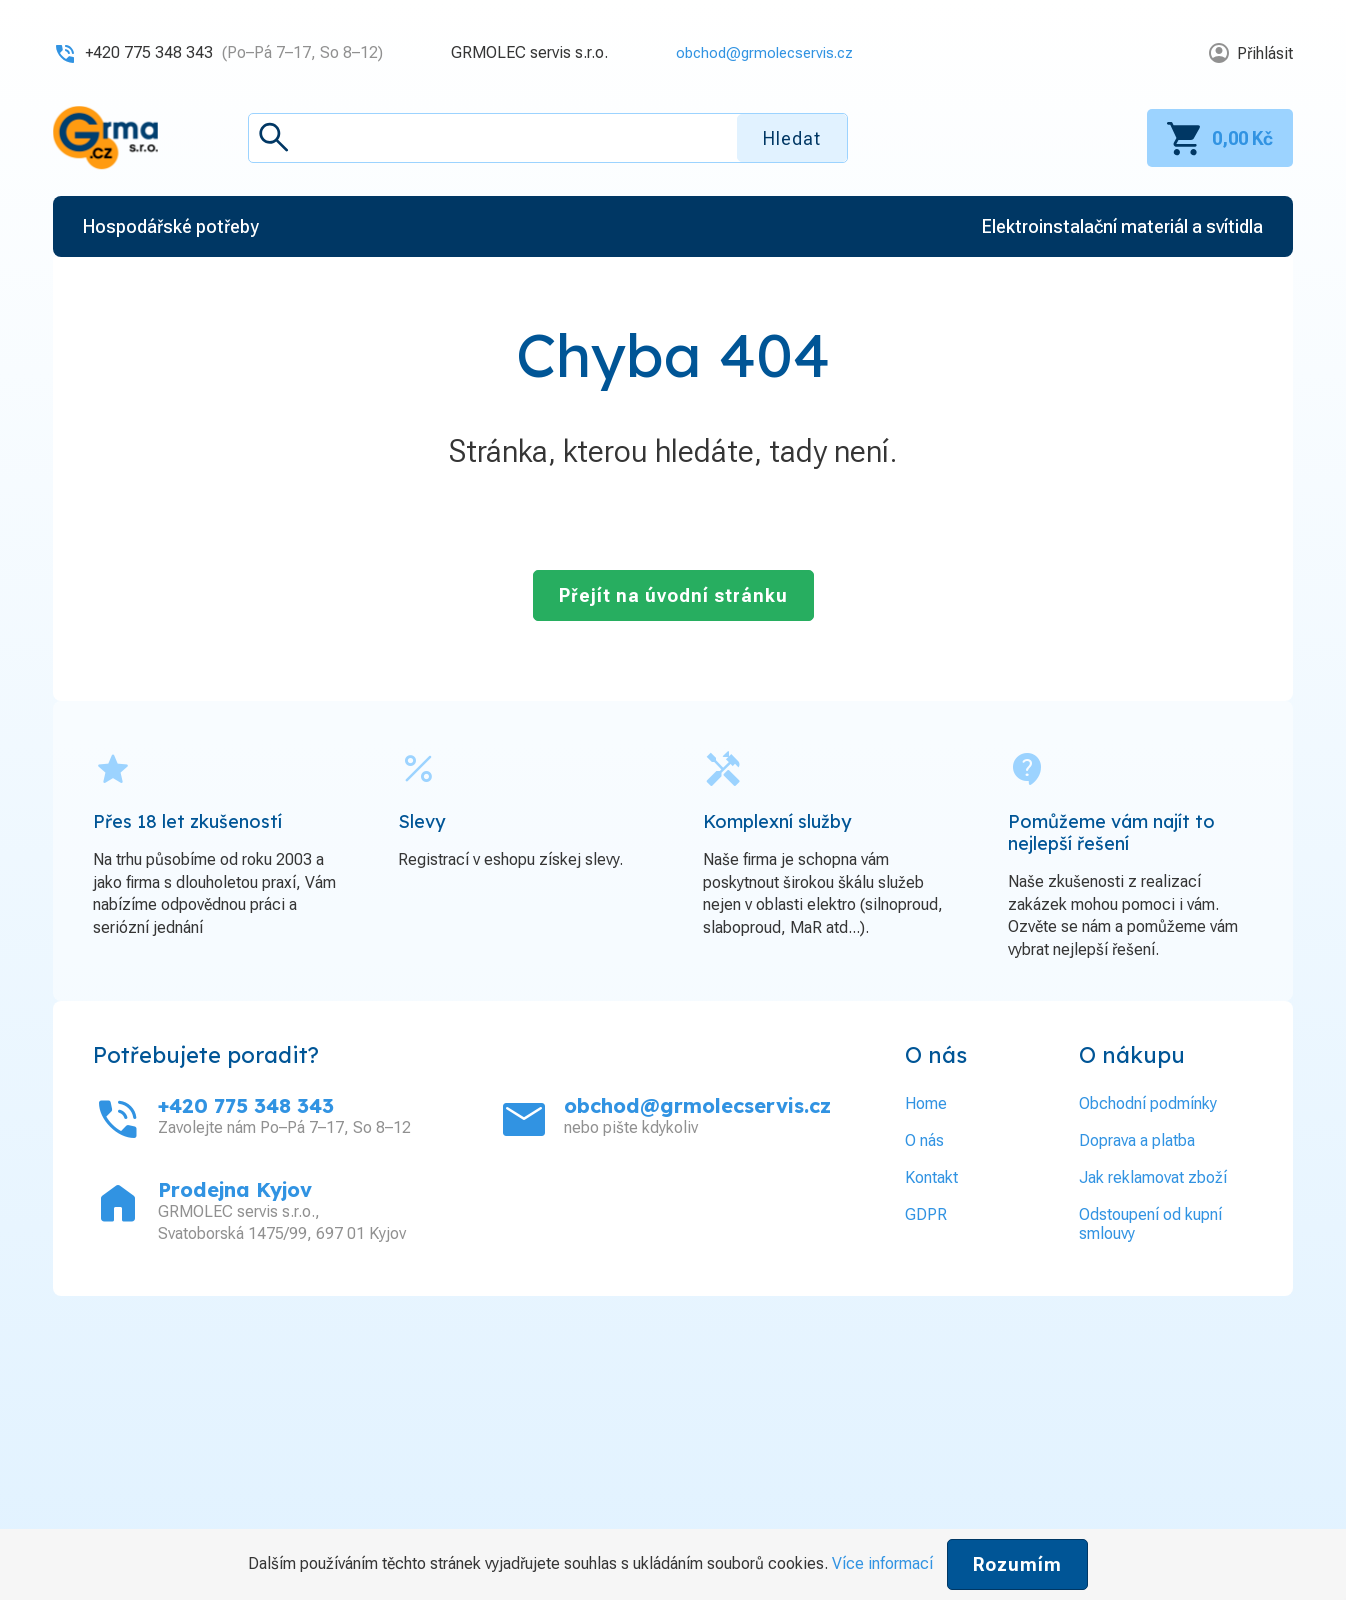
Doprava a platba (1137, 1140)
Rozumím (1017, 1564)
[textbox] (548, 138)
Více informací (882, 1563)
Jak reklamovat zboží (1153, 1177)
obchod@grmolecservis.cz (758, 52)
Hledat (792, 138)
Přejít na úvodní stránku (673, 595)
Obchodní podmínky (1148, 1103)
